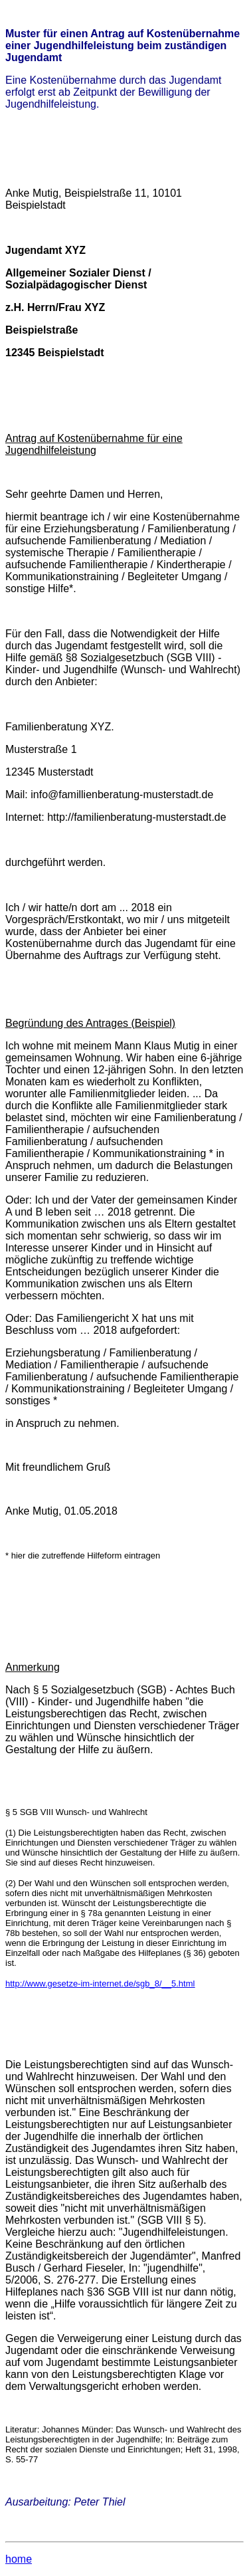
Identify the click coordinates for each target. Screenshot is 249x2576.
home (18, 2559)
